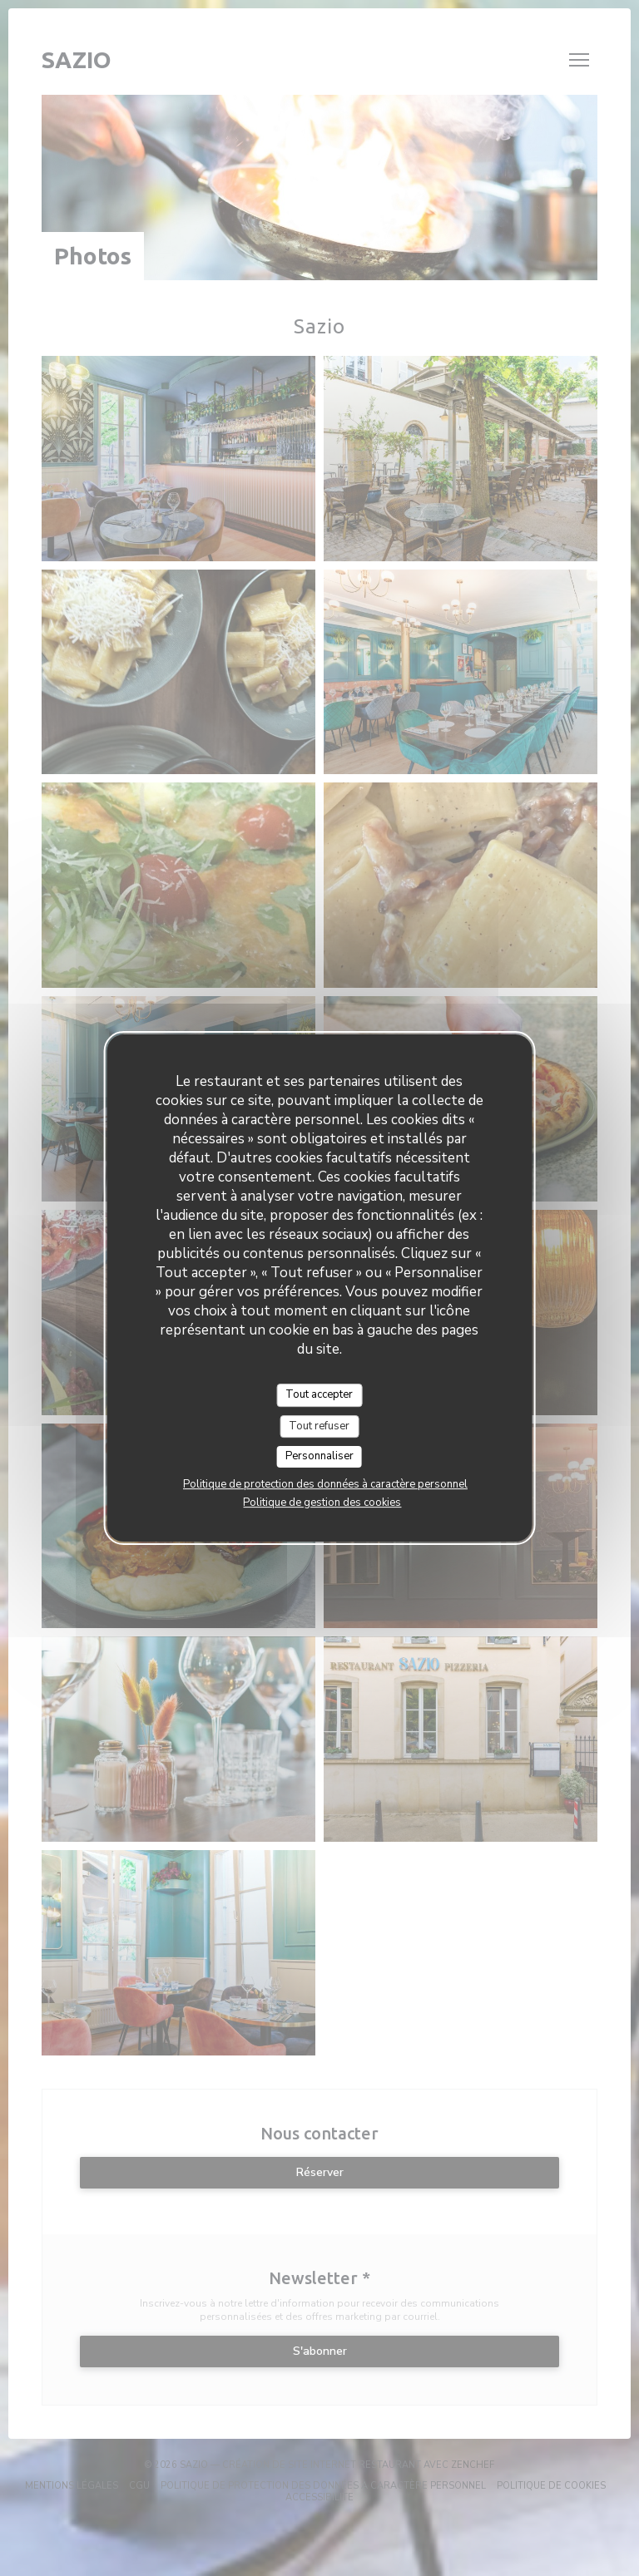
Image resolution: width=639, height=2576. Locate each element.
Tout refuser (319, 1426)
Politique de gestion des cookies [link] (322, 1502)
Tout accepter (319, 1394)
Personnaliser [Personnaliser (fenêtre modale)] (319, 1455)
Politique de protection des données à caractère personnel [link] (325, 1484)
